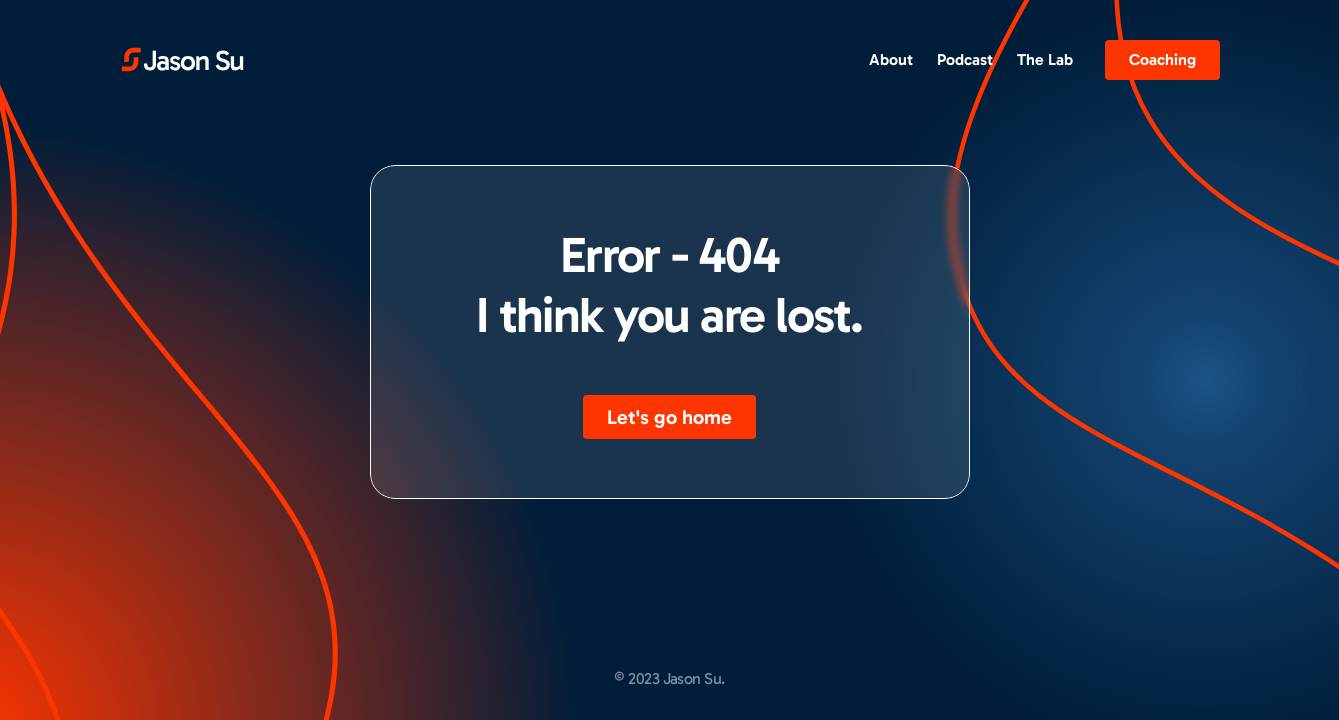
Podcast (965, 59)
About (891, 59)
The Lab (1045, 59)
